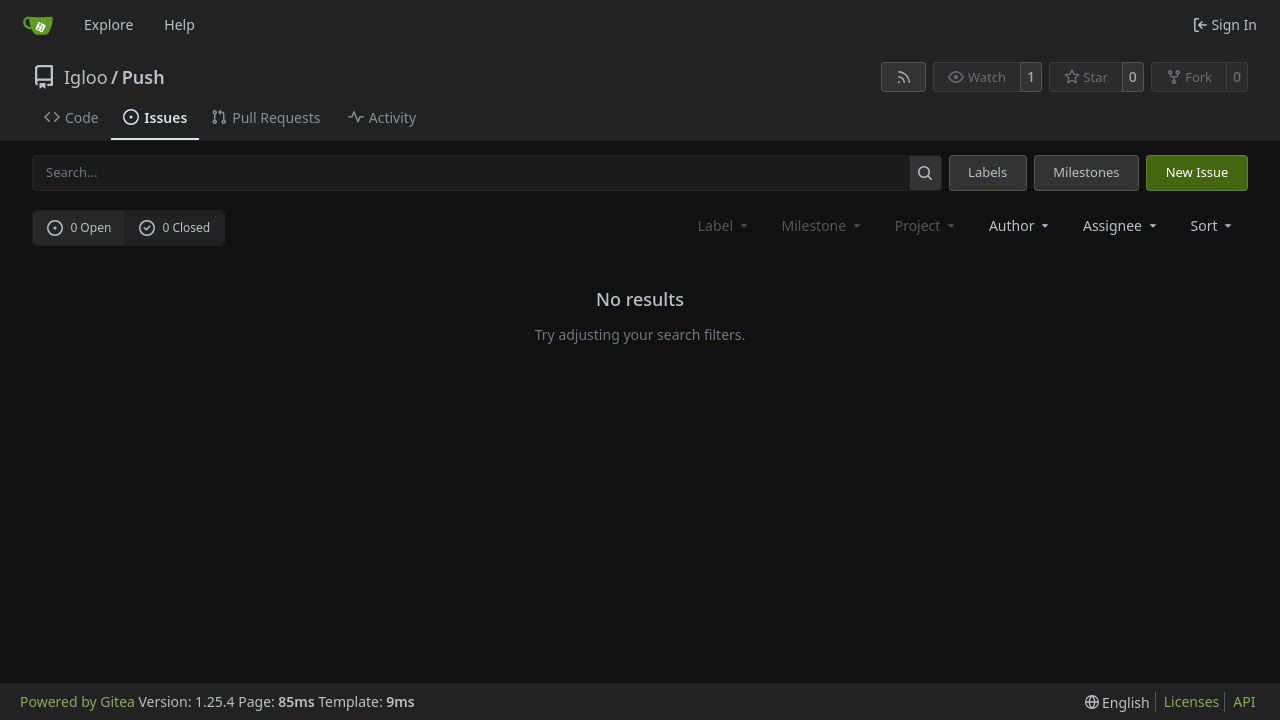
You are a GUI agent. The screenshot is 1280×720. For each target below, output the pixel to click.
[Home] (38, 25)
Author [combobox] (1020, 225)
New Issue (1197, 172)
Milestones (1086, 172)
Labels (987, 172)
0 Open (79, 227)
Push (143, 77)
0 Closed (175, 227)
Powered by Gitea (77, 701)
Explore (108, 24)
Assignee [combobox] (1121, 225)
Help (179, 24)
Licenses (1192, 701)
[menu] (1213, 225)
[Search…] (925, 172)
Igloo (86, 77)
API (1244, 701)
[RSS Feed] (904, 77)
